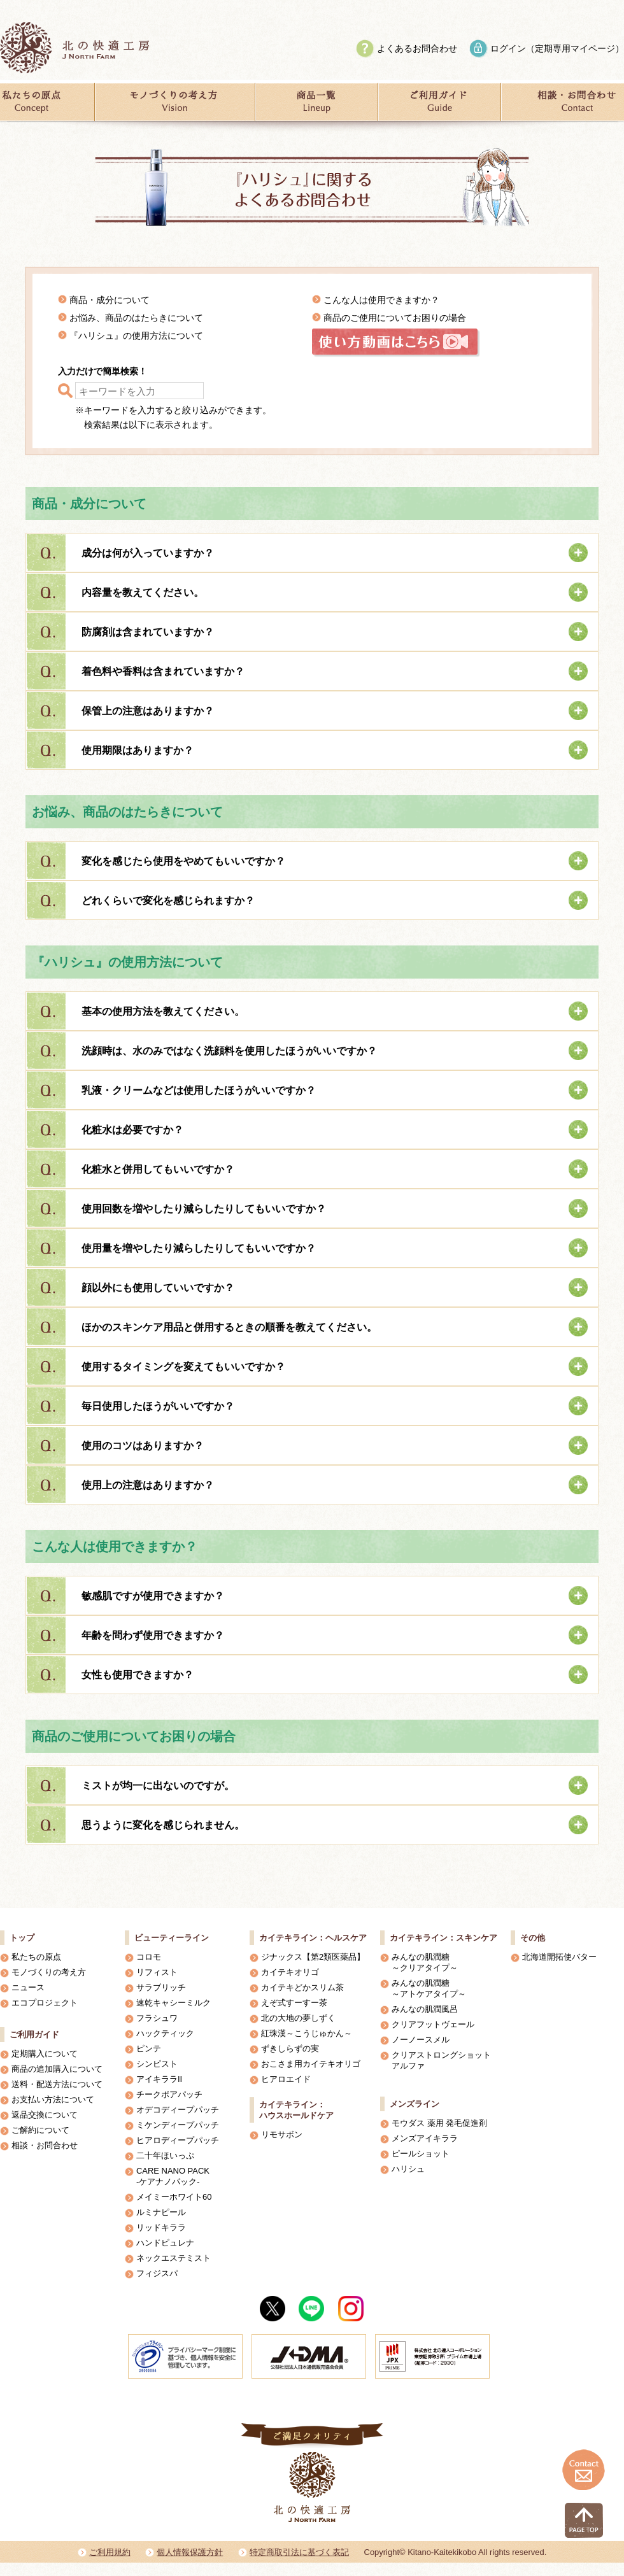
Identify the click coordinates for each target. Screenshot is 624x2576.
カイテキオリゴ (290, 1972)
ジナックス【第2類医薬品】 (313, 1957)
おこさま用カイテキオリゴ (310, 2064)
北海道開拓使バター (559, 1957)
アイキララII (159, 2079)
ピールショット (421, 2153)
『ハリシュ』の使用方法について (136, 335)
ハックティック (165, 2033)
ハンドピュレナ (165, 2242)
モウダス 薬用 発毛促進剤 (439, 2123)
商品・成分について (109, 300)
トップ (22, 1938)
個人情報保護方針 (190, 2552)
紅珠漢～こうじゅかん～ (306, 2033)
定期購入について (44, 2053)
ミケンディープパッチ (177, 2125)
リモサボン (281, 2134)
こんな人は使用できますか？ (381, 300)
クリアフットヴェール (433, 2024)
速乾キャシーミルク (173, 2002)
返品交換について (44, 2115)
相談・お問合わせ (44, 2145)
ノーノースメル (421, 2039)
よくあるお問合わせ (417, 48)
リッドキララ (161, 2227)
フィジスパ (157, 2273)
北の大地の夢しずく (298, 2018)
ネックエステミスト (173, 2258)
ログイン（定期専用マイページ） (557, 48)
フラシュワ (157, 2018)
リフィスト (157, 1972)
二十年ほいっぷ (165, 2155)
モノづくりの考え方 (48, 1972)
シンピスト (157, 2064)
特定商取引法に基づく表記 (299, 2552)
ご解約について (40, 2130)
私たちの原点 (36, 1957)
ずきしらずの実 (290, 2048)
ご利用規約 (110, 2552)
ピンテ (148, 2048)
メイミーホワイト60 (173, 2197)
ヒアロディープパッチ (177, 2140)
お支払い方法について (52, 2099)
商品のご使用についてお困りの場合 (394, 318)
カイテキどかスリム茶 (302, 1987)
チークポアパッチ (169, 2094)
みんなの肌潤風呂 (425, 2009)
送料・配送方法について (57, 2084)
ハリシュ (408, 2169)
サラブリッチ (161, 1987)
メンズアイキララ (425, 2138)
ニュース (28, 1987)
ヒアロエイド (286, 2079)
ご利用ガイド (34, 2034)
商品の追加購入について (57, 2069)
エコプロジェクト (44, 2002)
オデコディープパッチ (177, 2109)
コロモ (148, 1957)
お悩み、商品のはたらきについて (136, 318)
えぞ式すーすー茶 (294, 2002)
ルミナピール (161, 2212)
